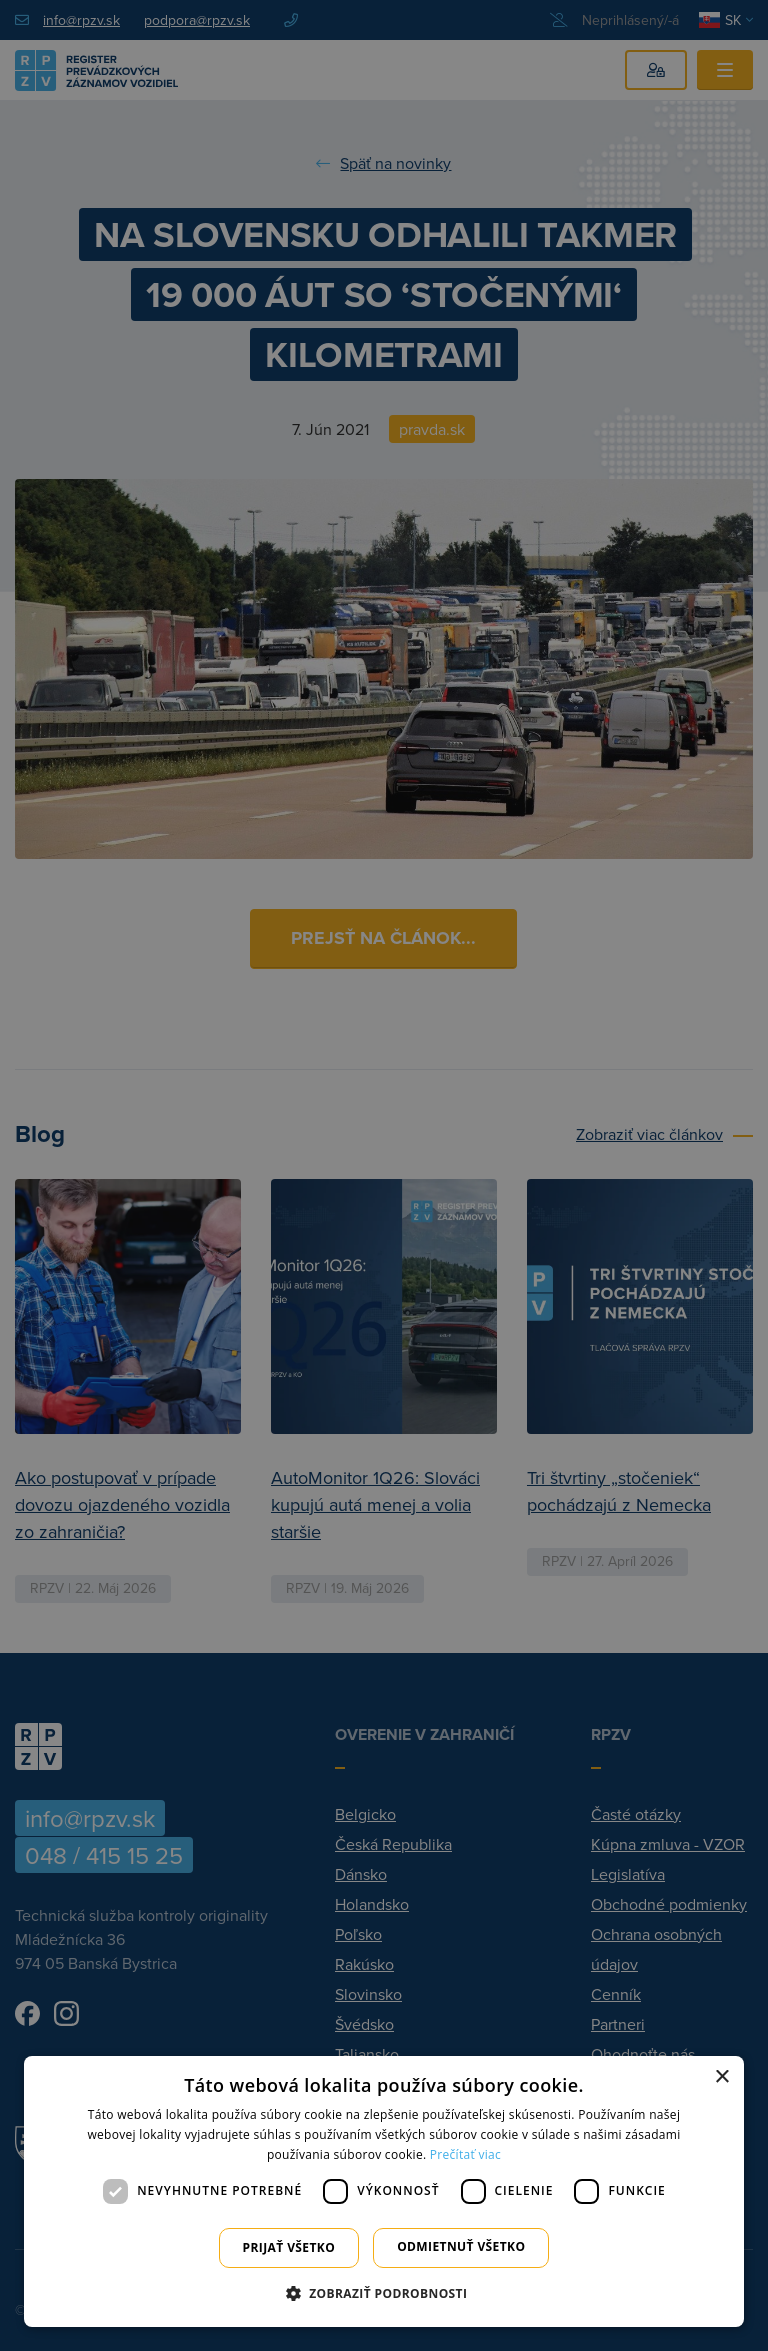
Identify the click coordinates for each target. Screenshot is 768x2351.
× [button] (721, 2077)
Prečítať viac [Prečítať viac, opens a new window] (465, 2154)
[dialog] (384, 2191)
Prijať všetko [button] (289, 2247)
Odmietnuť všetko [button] (461, 2246)
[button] (384, 2293)
